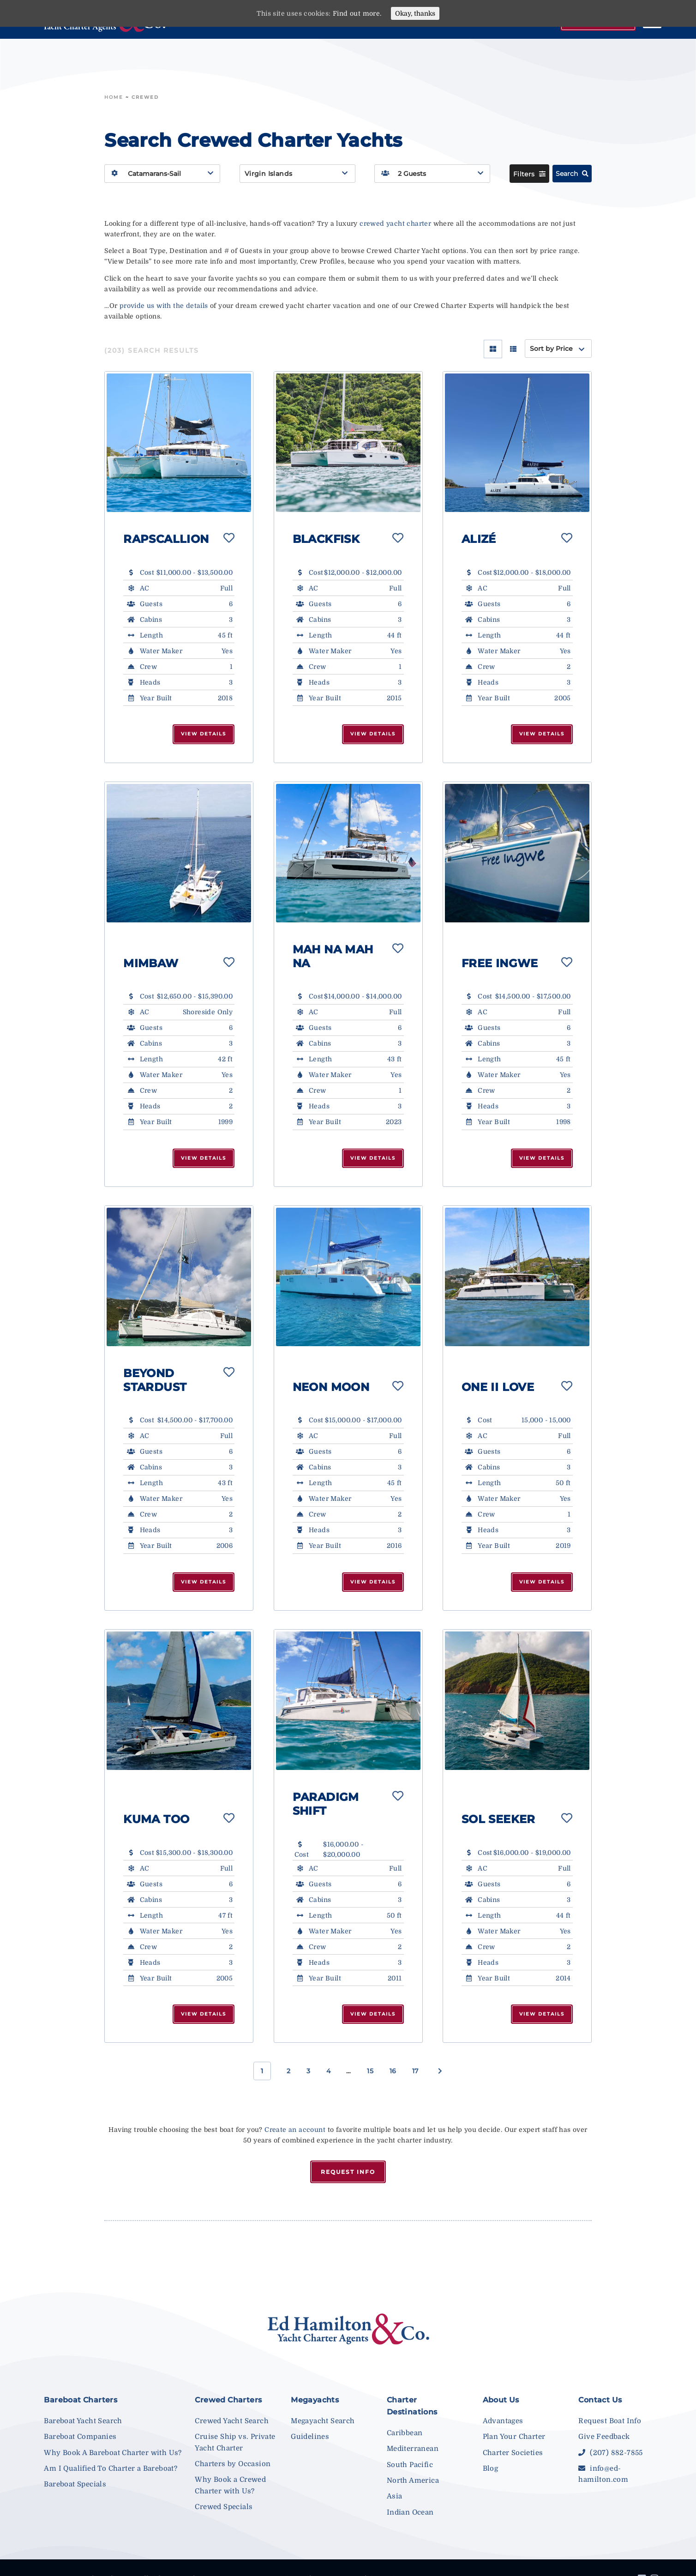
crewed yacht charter (395, 223)
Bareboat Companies (80, 2436)
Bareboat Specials (75, 2484)
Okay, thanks (415, 13)
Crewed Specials (223, 2507)
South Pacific (410, 2465)
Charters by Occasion (232, 2464)
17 (415, 2071)
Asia (394, 2496)
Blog (490, 2468)
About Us (501, 2399)
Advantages (503, 2421)
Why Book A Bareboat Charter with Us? (112, 2453)
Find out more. (357, 13)
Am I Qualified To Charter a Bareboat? (110, 2468)
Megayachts (315, 2399)
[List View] (513, 349)
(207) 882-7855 (610, 2453)
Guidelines (310, 2436)
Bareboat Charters (80, 2399)
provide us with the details (164, 305)
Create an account (294, 2129)
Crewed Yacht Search (232, 2421)
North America (413, 2480)
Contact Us (600, 2399)
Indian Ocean (410, 2512)
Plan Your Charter (514, 2436)
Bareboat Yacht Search (83, 2421)
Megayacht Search (322, 2421)
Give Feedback (604, 2436)
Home (113, 97)
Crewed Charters (228, 2399)
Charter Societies (513, 2453)
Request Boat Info (609, 2421)
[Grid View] (493, 349)
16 (393, 2071)
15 (370, 2071)
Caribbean (405, 2433)
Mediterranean (412, 2448)
